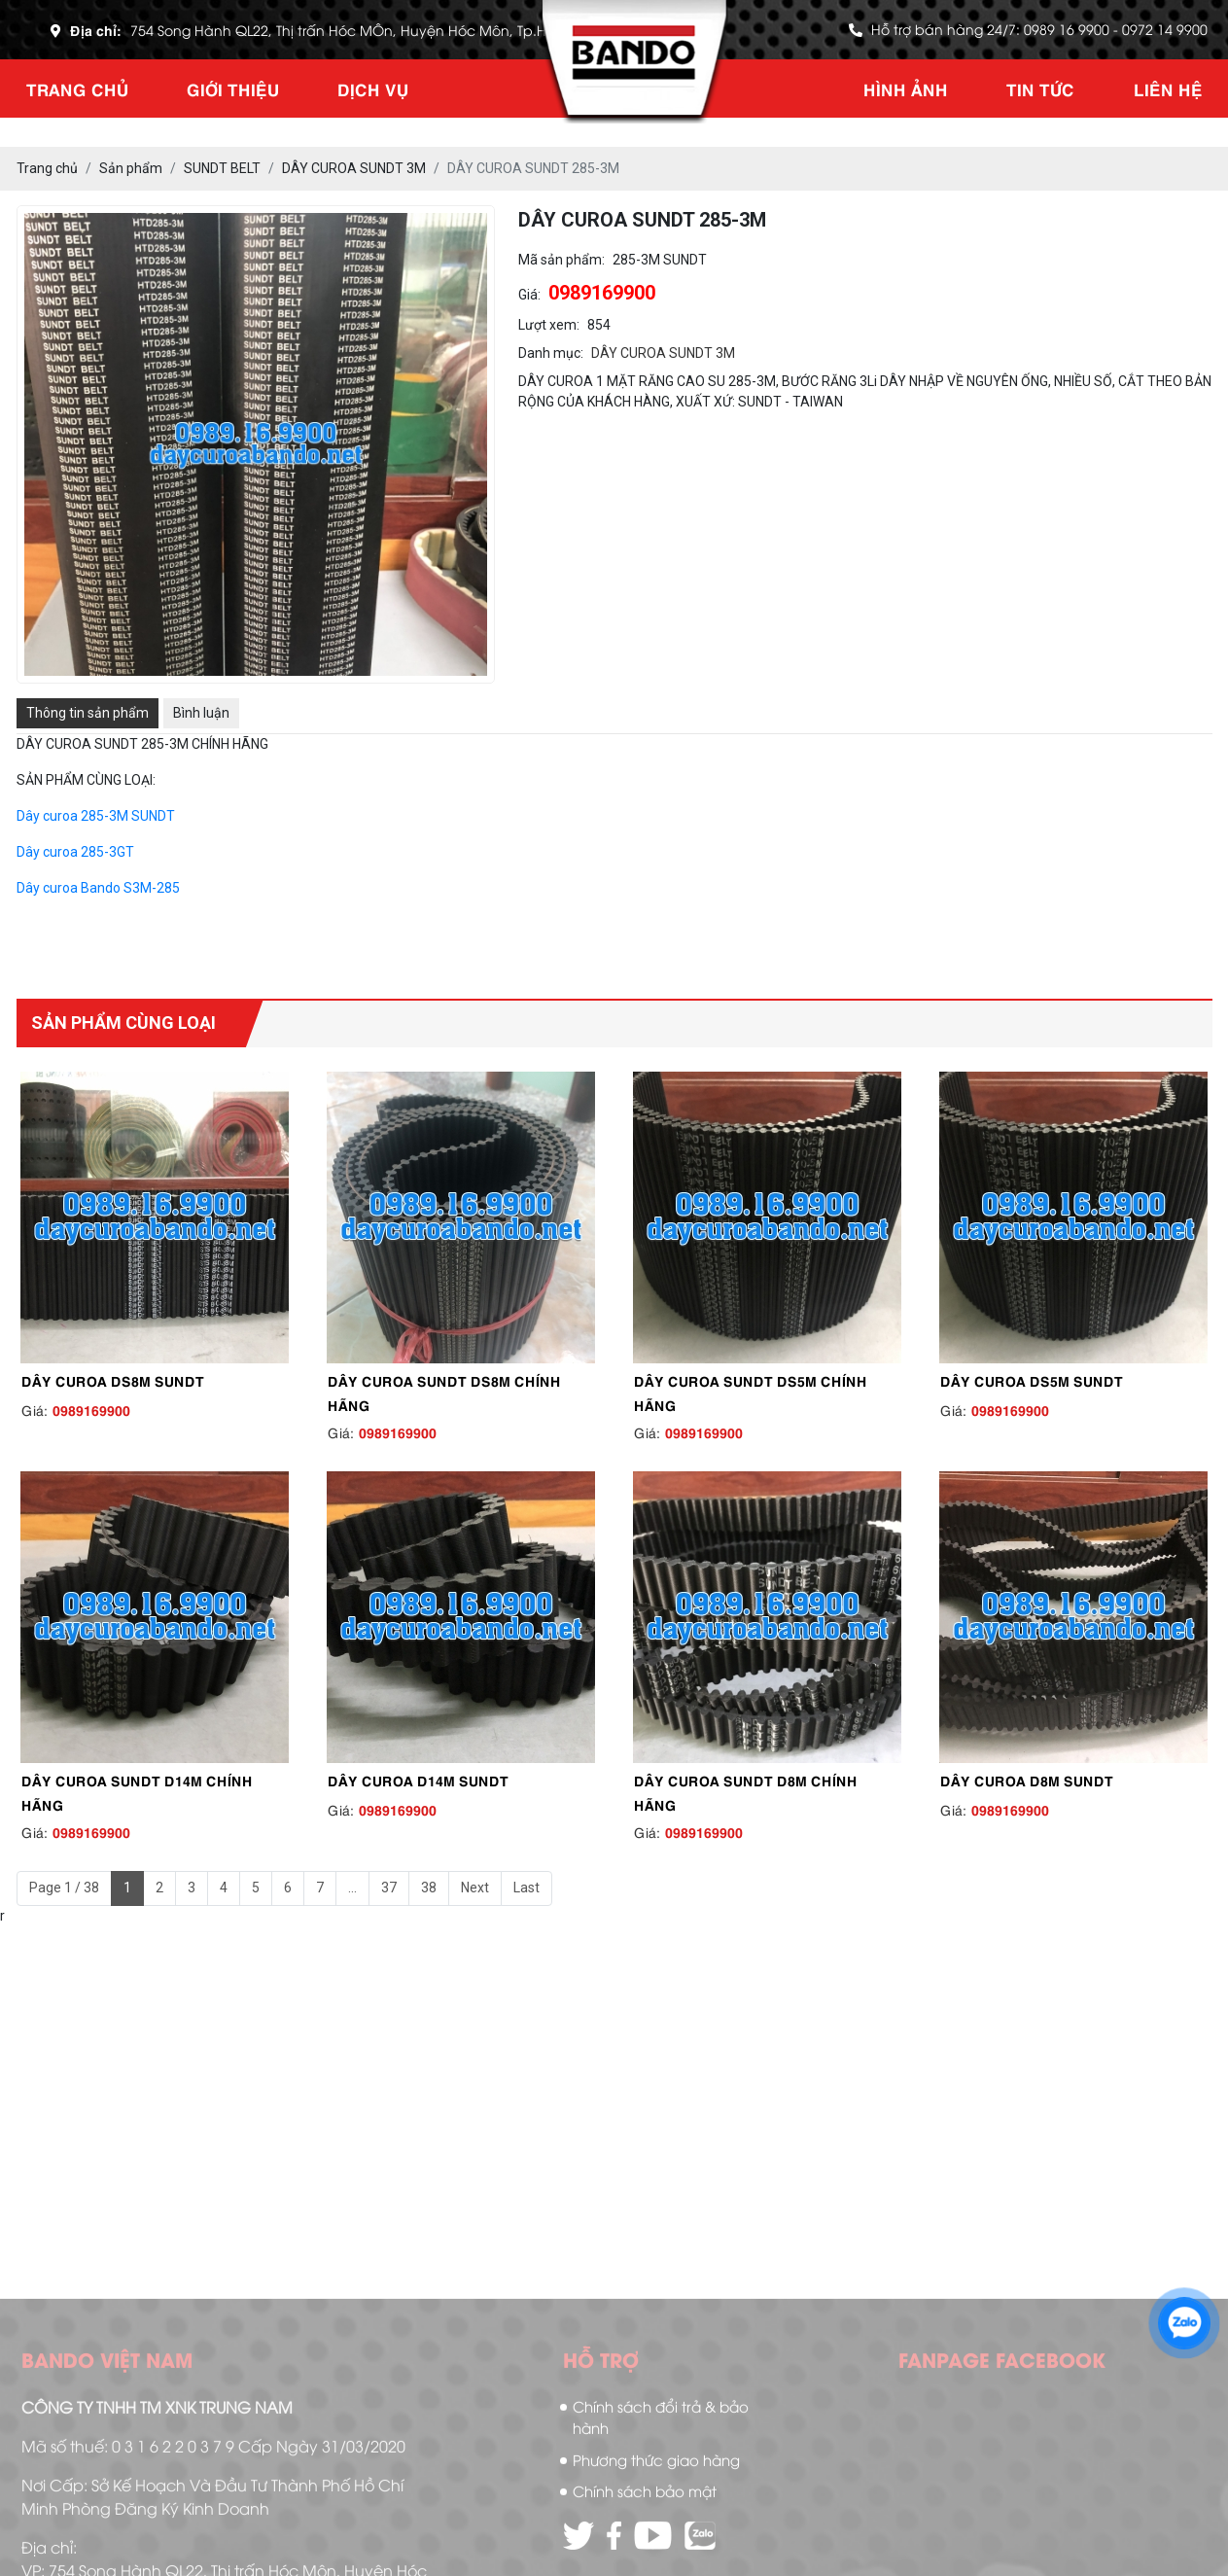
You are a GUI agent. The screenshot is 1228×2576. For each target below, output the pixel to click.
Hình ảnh (905, 88)
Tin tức (1040, 88)
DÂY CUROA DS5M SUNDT (1031, 1380)
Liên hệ (1168, 88)
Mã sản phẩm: (561, 259)
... (352, 1887)
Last (526, 1887)
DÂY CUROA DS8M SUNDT (112, 1380)
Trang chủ (77, 88)
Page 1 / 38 (64, 1887)
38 (429, 1887)
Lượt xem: (548, 325)
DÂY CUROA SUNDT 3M (663, 353)
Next (475, 1887)
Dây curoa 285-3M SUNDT (96, 816)
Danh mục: (550, 353)
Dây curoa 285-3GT (75, 852)
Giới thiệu (233, 88)
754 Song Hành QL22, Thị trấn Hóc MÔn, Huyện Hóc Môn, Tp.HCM (350, 29)
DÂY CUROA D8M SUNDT (1026, 1779)
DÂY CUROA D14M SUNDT (418, 1779)
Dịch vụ (372, 88)
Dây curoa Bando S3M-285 (98, 888)
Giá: (529, 294)
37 (389, 1887)
